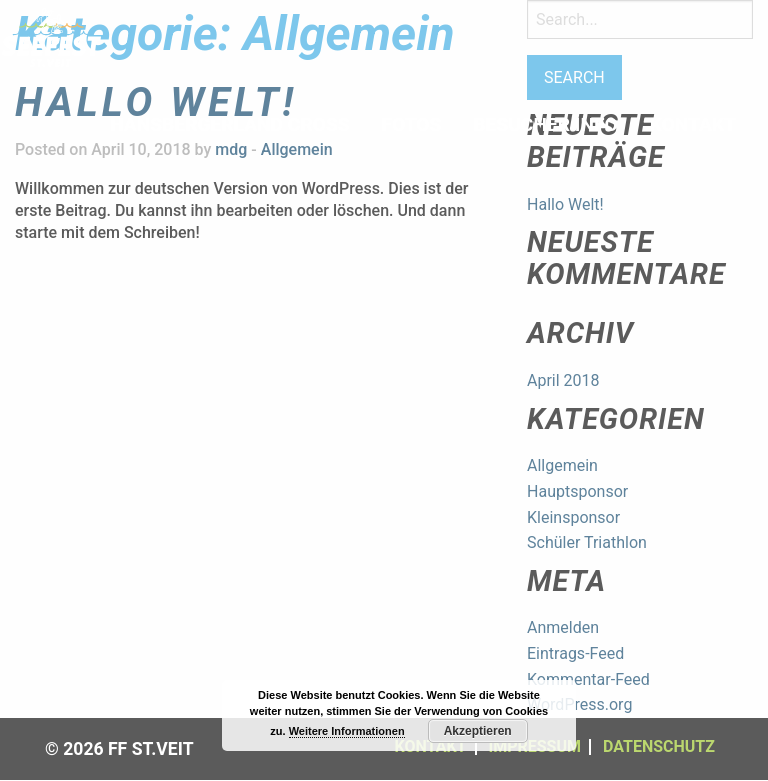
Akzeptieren (478, 731)
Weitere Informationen (347, 731)
